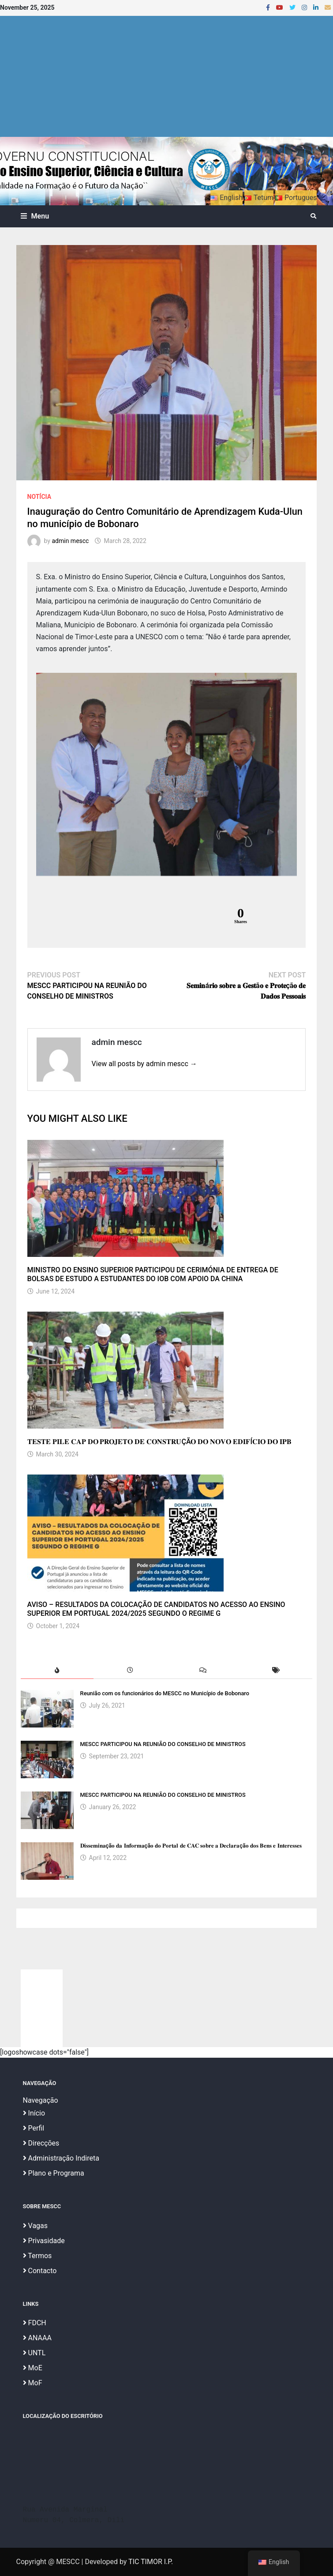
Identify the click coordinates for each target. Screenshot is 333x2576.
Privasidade (44, 2241)
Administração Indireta (61, 2158)
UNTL (34, 2353)
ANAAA (37, 2338)
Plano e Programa (53, 2173)
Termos (37, 2256)
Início (34, 2113)
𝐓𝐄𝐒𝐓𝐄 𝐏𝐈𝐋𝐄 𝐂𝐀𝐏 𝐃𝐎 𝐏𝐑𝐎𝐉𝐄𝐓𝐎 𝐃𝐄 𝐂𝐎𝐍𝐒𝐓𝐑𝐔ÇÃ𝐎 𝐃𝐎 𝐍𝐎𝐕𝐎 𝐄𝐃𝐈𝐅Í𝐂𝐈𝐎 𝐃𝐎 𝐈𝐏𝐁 (159, 1441)
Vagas (35, 2225)
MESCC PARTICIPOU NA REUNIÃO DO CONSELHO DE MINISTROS (163, 1744)
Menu (35, 216)
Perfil (34, 2128)
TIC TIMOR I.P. (150, 2561)
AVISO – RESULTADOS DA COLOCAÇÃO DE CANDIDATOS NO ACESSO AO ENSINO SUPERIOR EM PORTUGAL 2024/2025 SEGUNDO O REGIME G (156, 1609)
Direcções (41, 2143)
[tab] (57, 1670)
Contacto (40, 2271)
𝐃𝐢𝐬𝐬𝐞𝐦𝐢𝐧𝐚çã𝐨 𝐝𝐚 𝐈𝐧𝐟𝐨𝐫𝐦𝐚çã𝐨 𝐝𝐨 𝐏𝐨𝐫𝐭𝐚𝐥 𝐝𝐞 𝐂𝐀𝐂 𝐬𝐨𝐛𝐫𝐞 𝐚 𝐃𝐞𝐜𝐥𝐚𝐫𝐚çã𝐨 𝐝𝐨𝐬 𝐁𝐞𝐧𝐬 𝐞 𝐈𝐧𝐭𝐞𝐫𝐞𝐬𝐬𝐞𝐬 (191, 1845)
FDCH (34, 2323)
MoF (32, 2383)
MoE (32, 2368)
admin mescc (70, 540)
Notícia (39, 496)
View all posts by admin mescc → (144, 1064)
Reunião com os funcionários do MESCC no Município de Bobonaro (164, 1693)
